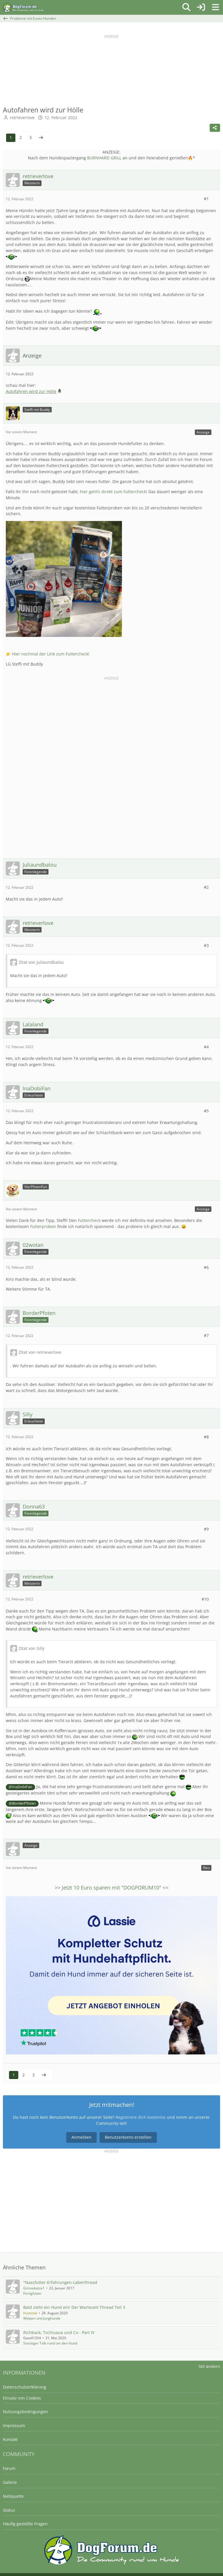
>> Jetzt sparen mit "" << (111, 1887)
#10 (205, 1599)
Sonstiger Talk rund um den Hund (50, 2343)
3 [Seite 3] (30, 137)
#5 (206, 1111)
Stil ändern (209, 2366)
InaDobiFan (22, 1786)
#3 (206, 945)
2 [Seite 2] (20, 137)
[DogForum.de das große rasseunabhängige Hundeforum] (23, 7)
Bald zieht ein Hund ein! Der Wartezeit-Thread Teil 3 (74, 2307)
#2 (206, 887)
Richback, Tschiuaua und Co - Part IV (58, 2332)
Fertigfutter (32, 2293)
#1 (206, 198)
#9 (206, 1529)
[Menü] (215, 7)
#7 (206, 1335)
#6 (206, 1267)
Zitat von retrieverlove (40, 1352)
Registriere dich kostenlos (141, 2117)
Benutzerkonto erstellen (128, 2137)
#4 (206, 1047)
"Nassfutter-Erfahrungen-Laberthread (60, 2282)
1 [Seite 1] (11, 137)
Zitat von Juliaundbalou (41, 962)
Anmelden (81, 2137)
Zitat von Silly (31, 1648)
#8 (206, 1437)
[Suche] (186, 7)
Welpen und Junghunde (41, 2318)
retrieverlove (22, 117)
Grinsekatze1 (34, 2288)
